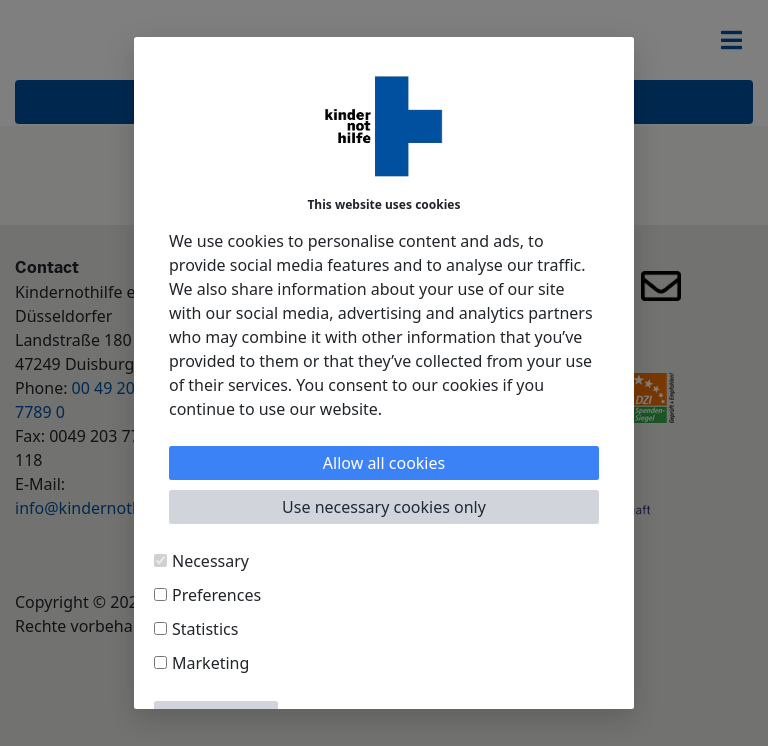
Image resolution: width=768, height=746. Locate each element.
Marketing (210, 663)
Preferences (216, 595)
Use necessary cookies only (384, 507)
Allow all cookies (384, 463)
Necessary (210, 561)
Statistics (205, 629)
